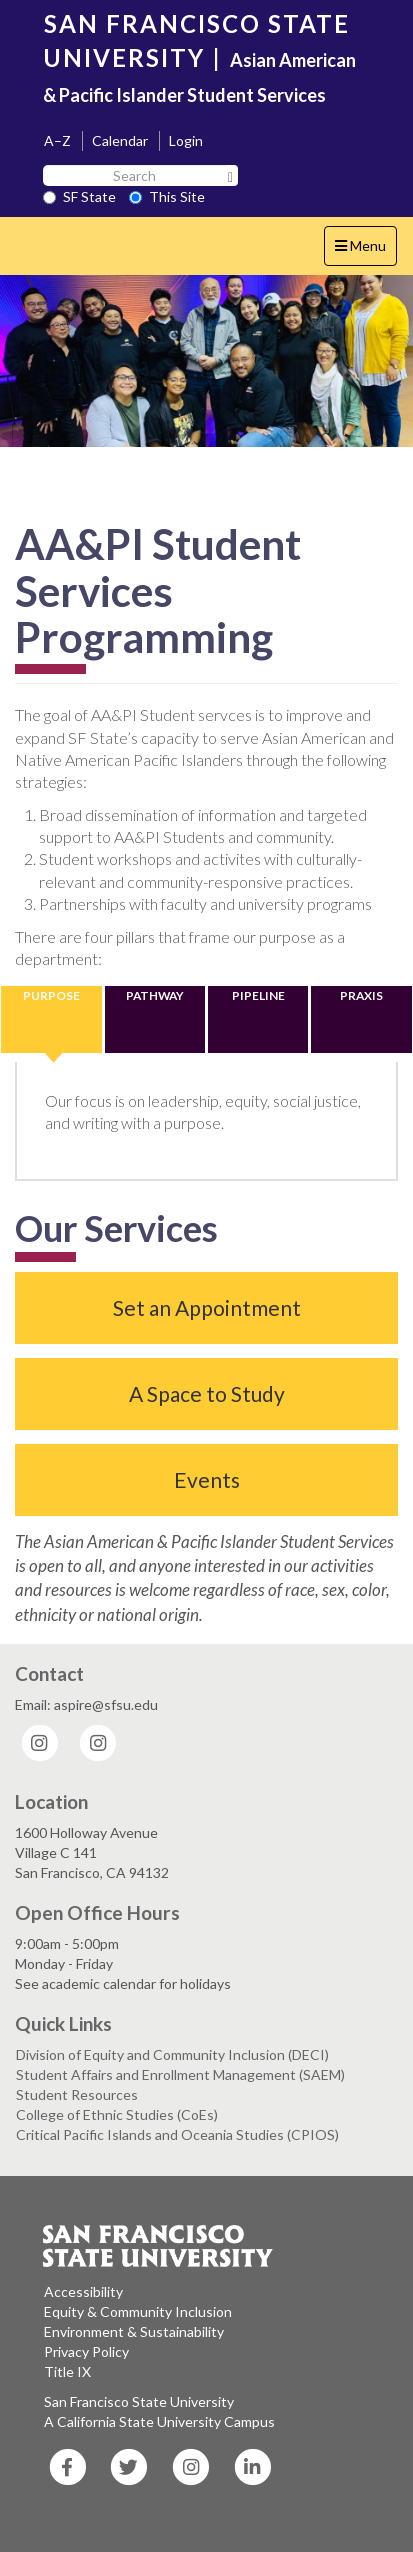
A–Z (57, 140)
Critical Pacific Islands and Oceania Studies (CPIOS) (177, 2134)
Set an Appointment (207, 1307)
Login (186, 140)
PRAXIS (361, 995)
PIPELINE (258, 995)
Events (207, 1479)
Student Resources (77, 2094)
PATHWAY (155, 995)
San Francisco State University (139, 2401)
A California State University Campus (159, 2421)
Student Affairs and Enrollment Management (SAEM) (180, 2074)
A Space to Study (207, 1393)
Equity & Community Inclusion (138, 2311)
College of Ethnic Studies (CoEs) (117, 2114)
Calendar (120, 140)
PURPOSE (51, 995)
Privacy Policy (86, 2351)
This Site (167, 196)
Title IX (67, 2371)
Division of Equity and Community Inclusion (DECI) (172, 2054)
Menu (365, 250)
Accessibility (83, 2291)
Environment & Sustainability (134, 2331)
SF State (79, 196)
